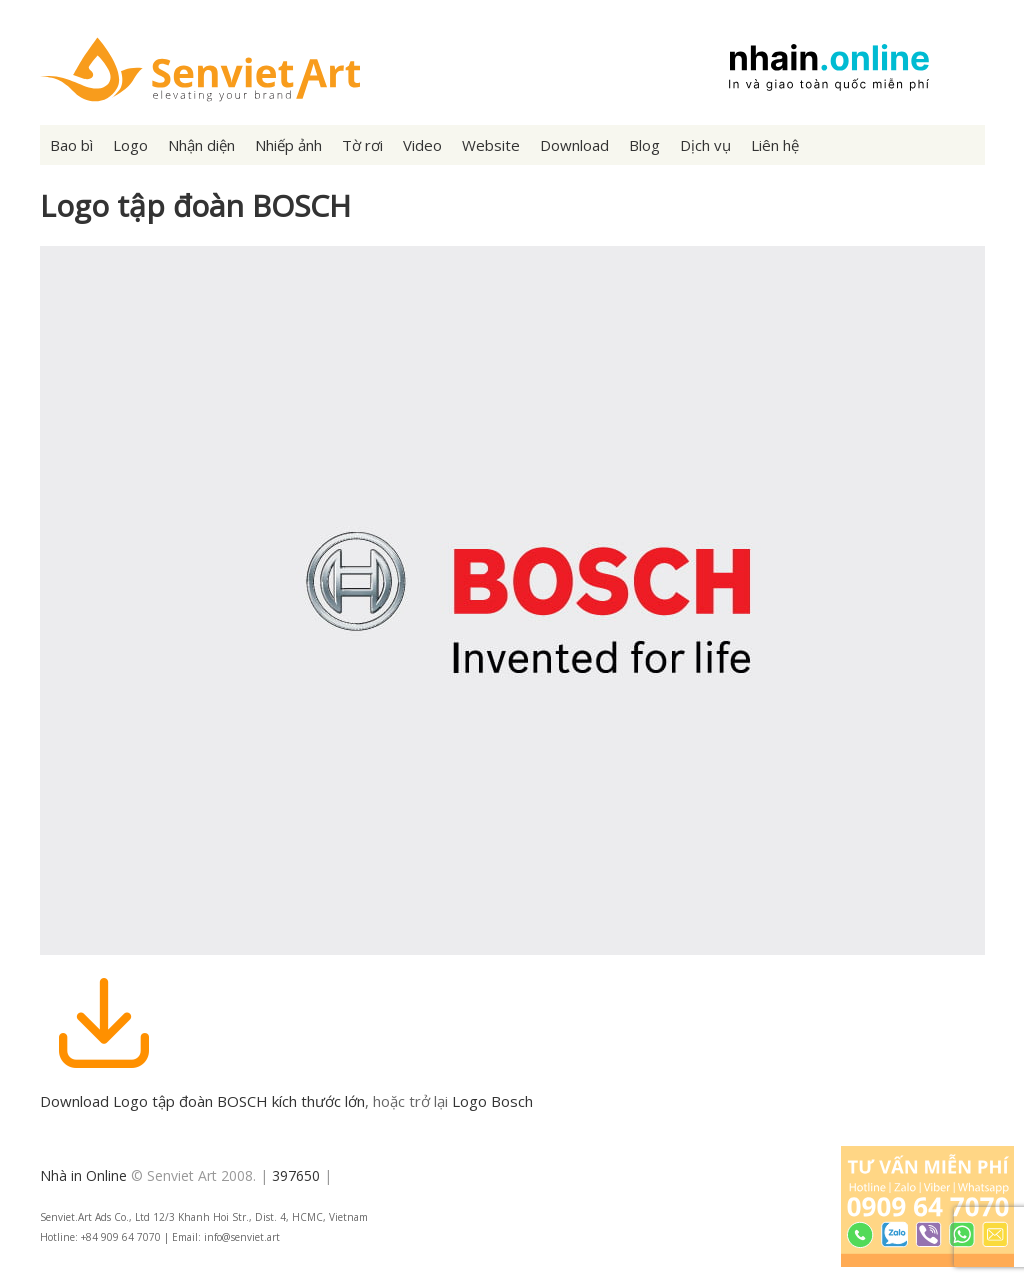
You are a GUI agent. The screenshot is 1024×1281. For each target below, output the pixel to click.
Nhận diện (201, 145)
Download (574, 145)
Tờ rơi (362, 145)
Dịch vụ (705, 145)
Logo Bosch (492, 1101)
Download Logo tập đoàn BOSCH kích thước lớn (202, 1101)
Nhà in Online (83, 1175)
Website (491, 145)
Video (422, 145)
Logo (130, 145)
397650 (296, 1175)
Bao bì (71, 145)
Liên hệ (775, 145)
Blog (644, 145)
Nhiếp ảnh (288, 145)
